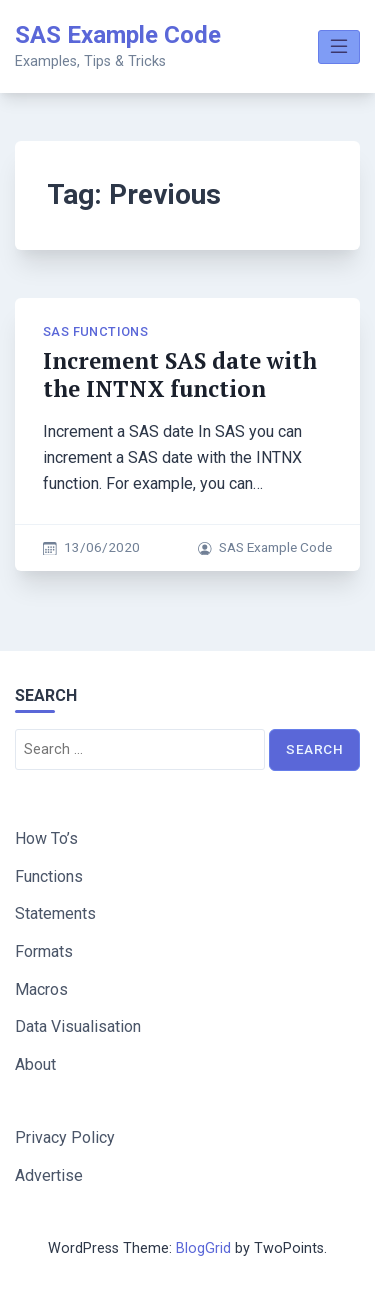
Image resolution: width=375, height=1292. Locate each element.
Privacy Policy (65, 1137)
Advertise (49, 1175)
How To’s (46, 838)
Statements (55, 913)
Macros (41, 989)
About (35, 1064)
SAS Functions (95, 331)
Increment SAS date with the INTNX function (180, 374)
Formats (44, 951)
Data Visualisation (78, 1026)
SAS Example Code (118, 35)
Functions (49, 876)
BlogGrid (203, 1248)
